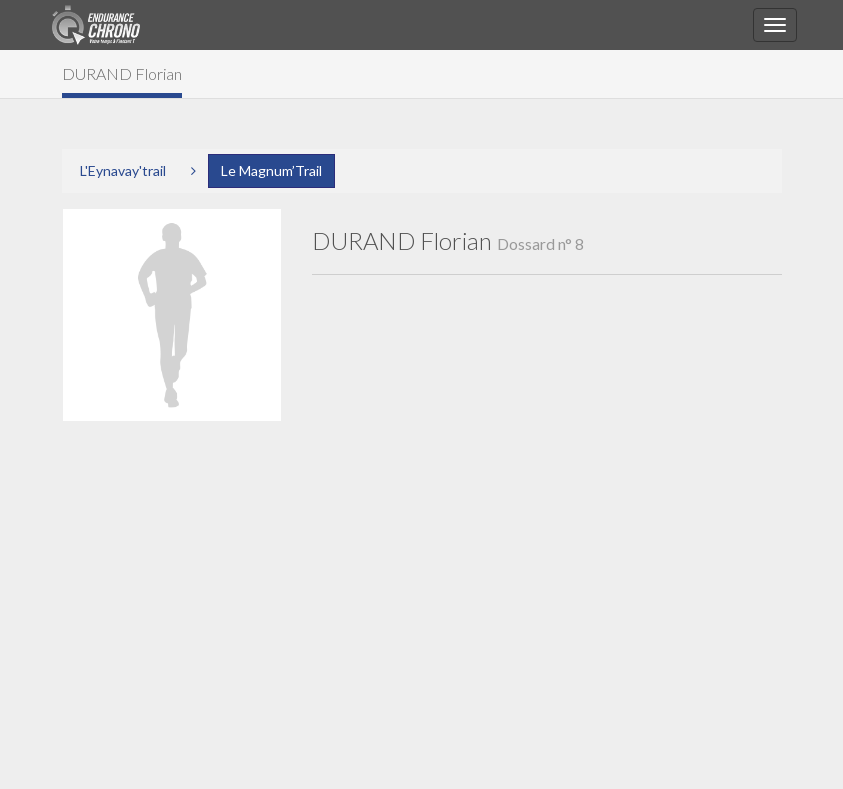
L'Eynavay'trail (123, 170)
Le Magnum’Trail (271, 170)
